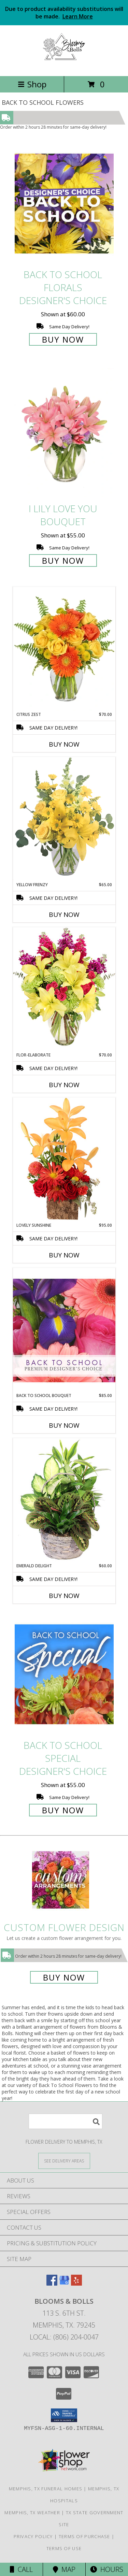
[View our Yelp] (76, 2283)
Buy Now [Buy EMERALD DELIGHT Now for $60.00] (64, 1595)
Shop (32, 84)
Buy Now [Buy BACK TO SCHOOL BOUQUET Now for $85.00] (64, 1425)
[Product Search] (65, 2121)
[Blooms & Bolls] (64, 66)
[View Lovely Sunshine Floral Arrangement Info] (64, 1160)
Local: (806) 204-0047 (64, 2337)
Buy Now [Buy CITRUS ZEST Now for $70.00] (64, 744)
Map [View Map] (64, 2569)
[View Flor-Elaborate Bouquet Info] (64, 989)
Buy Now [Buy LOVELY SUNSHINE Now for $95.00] (64, 1255)
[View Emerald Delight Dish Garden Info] (64, 1500)
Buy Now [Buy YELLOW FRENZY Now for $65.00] (64, 914)
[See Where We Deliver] (64, 2160)
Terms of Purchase (84, 2536)
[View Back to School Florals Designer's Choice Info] (64, 203)
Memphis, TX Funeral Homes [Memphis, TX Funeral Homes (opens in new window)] (46, 2489)
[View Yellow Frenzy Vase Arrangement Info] (64, 819)
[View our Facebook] (51, 2283)
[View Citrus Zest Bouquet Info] (64, 649)
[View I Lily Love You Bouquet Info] (64, 432)
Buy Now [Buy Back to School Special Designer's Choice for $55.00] (63, 1810)
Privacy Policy (33, 2536)
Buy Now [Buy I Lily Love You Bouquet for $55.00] (63, 560)
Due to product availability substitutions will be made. (64, 12)
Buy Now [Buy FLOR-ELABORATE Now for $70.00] (64, 1084)
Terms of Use (64, 2548)
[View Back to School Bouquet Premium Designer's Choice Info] (64, 1330)
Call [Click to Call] (21, 2569)
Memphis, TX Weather (32, 2512)
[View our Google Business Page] (64, 2283)
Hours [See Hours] (106, 2569)
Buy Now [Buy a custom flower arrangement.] (64, 1977)
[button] (64, 2415)
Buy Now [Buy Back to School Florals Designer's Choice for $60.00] (63, 339)
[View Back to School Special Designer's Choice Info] (64, 1674)
